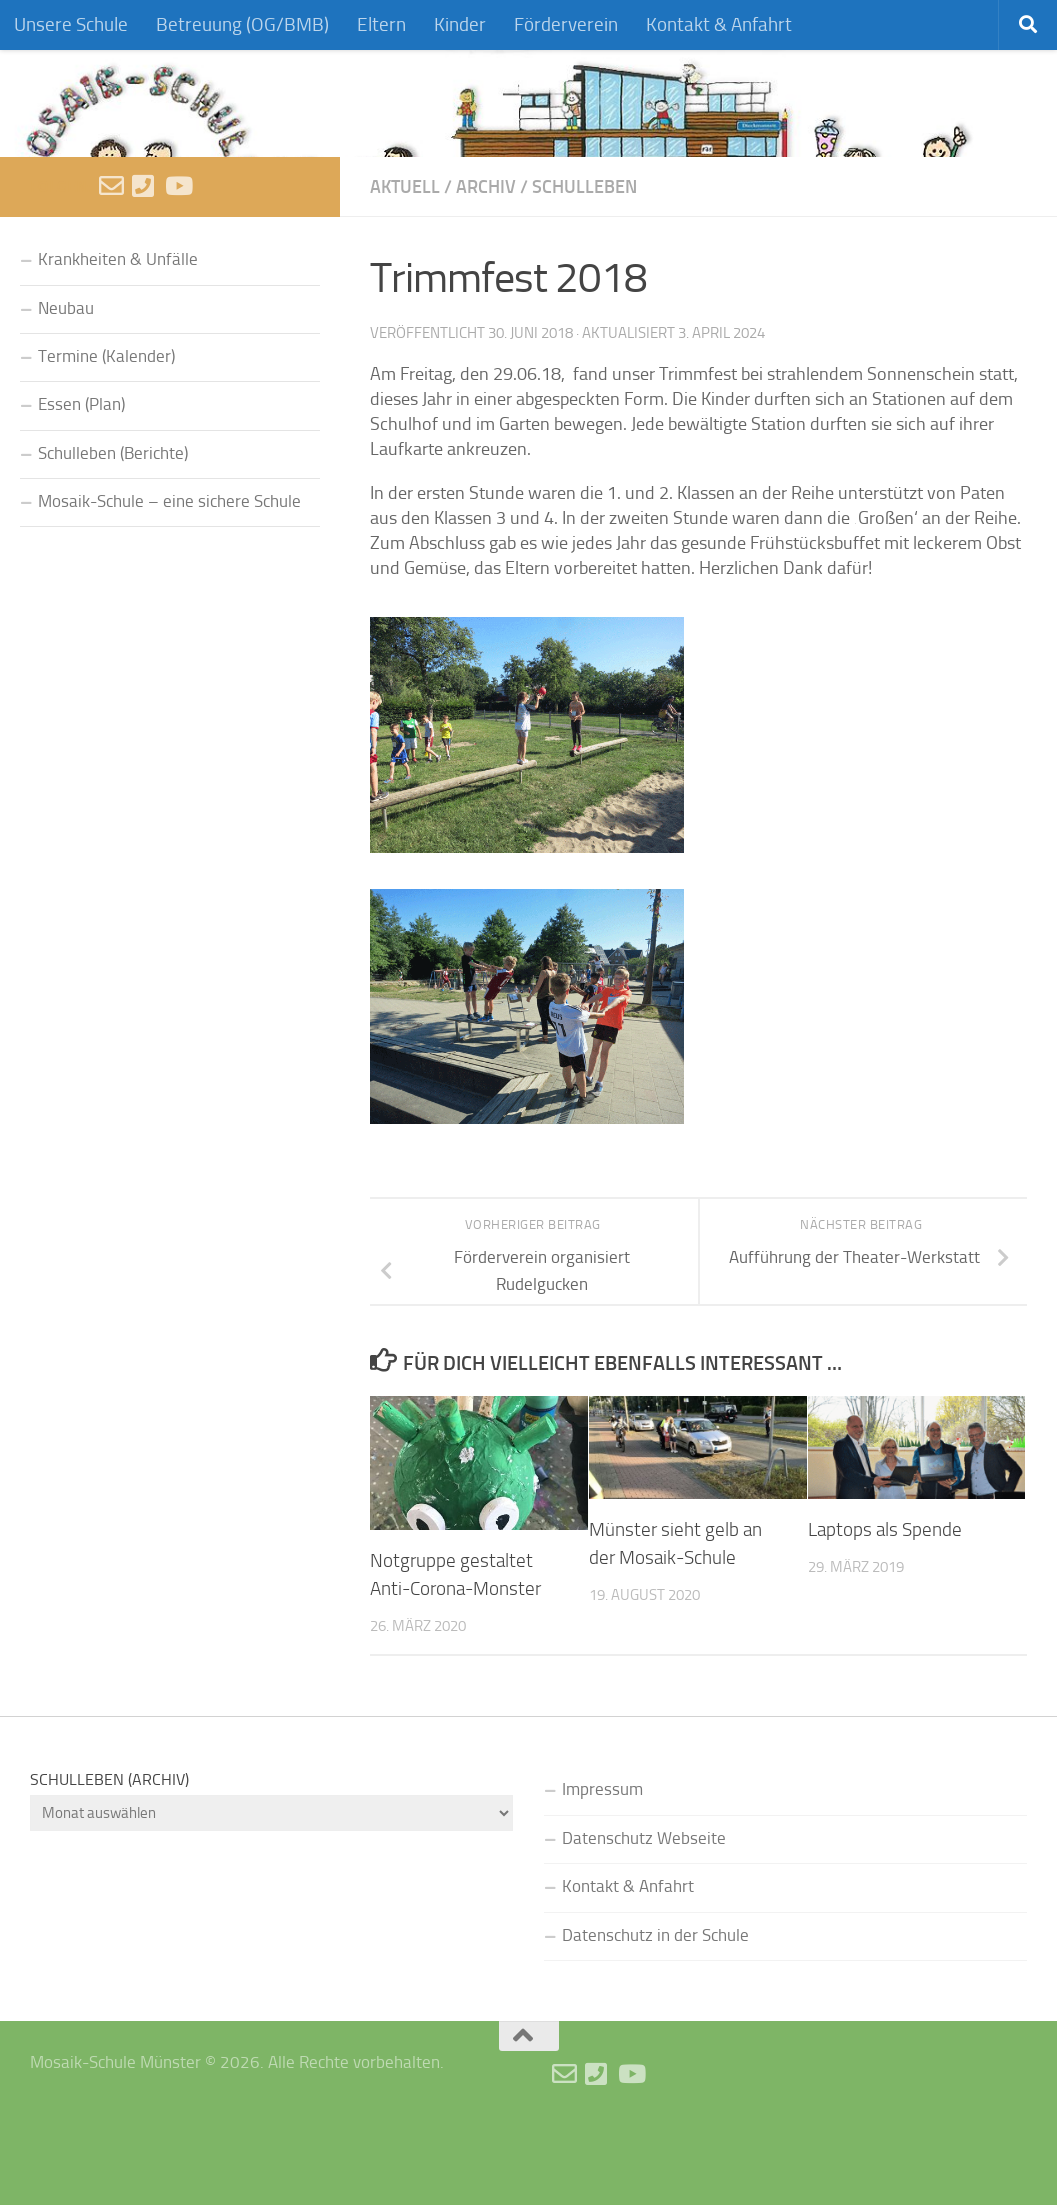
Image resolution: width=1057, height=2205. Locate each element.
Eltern (381, 24)
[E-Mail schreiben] (111, 267)
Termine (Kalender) (106, 438)
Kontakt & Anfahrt (719, 24)
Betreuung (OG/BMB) (242, 24)
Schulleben (584, 268)
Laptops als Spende (885, 1612)
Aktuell (405, 268)
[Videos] (177, 267)
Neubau (66, 389)
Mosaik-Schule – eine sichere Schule (169, 583)
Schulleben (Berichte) (113, 534)
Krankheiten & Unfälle (118, 341)
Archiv (486, 268)
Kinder (460, 24)
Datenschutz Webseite (644, 1919)
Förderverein (566, 24)
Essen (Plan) (81, 486)
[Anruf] (144, 267)
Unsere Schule (71, 24)
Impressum (602, 1871)
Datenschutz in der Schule (655, 2016)
